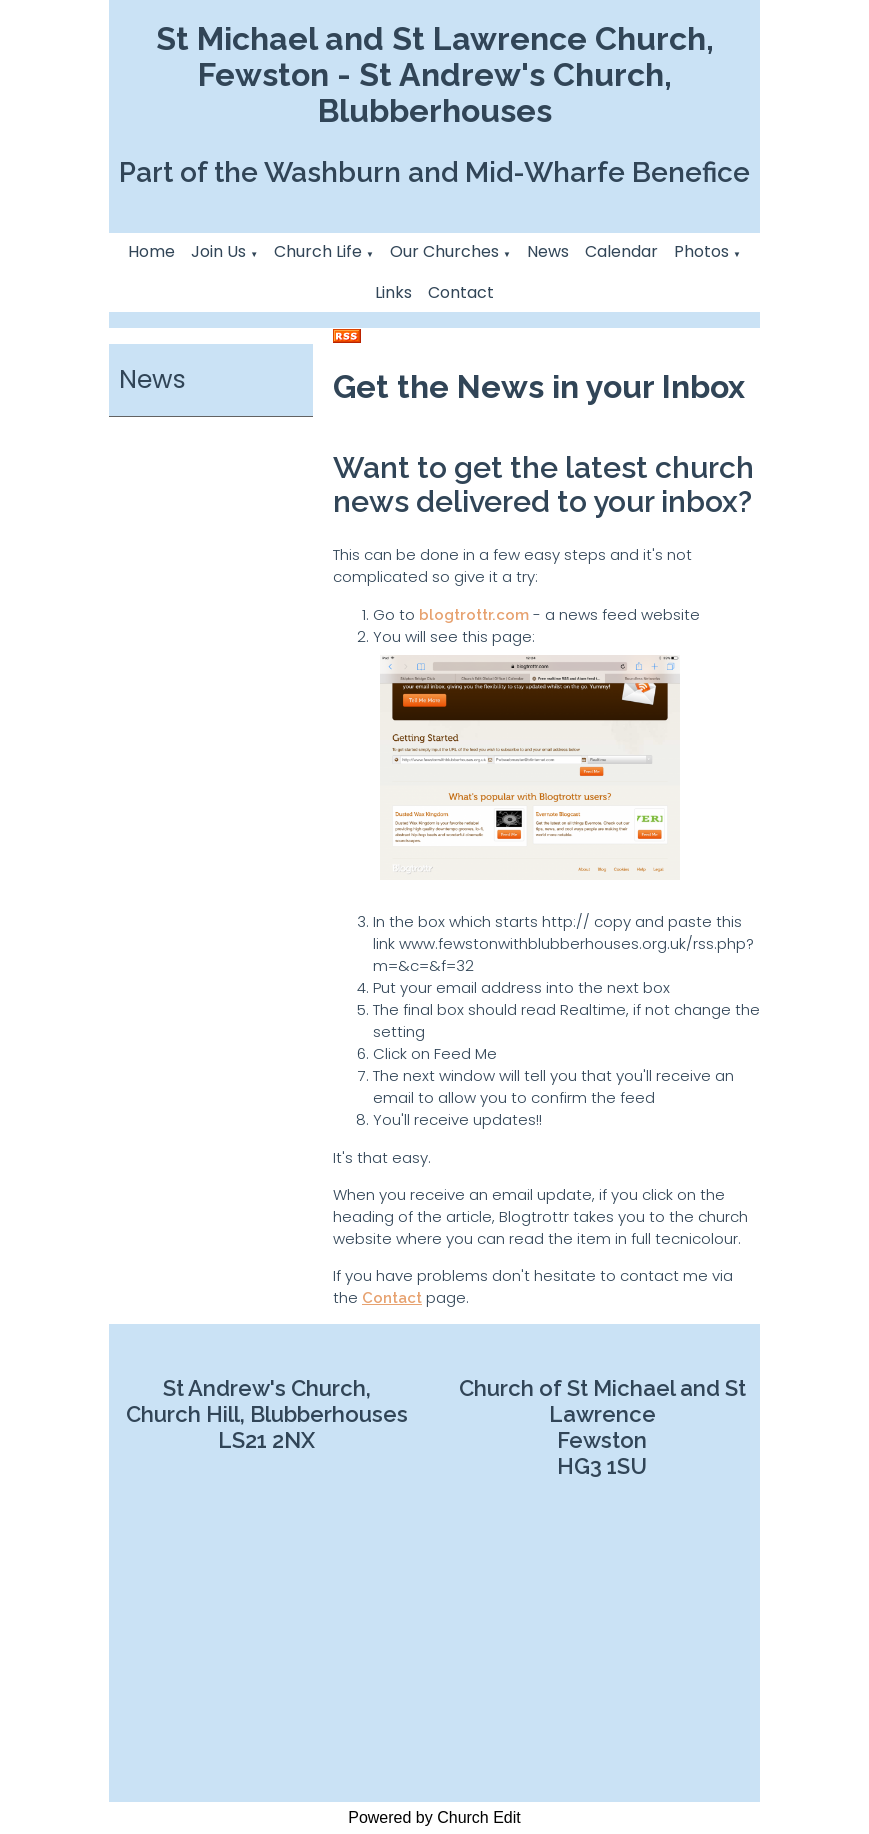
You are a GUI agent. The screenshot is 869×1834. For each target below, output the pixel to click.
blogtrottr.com (474, 615)
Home (151, 251)
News (548, 251)
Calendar (621, 251)
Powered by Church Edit (434, 1817)
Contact (461, 292)
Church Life (318, 251)
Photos (701, 251)
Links (393, 292)
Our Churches (444, 251)
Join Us (218, 251)
